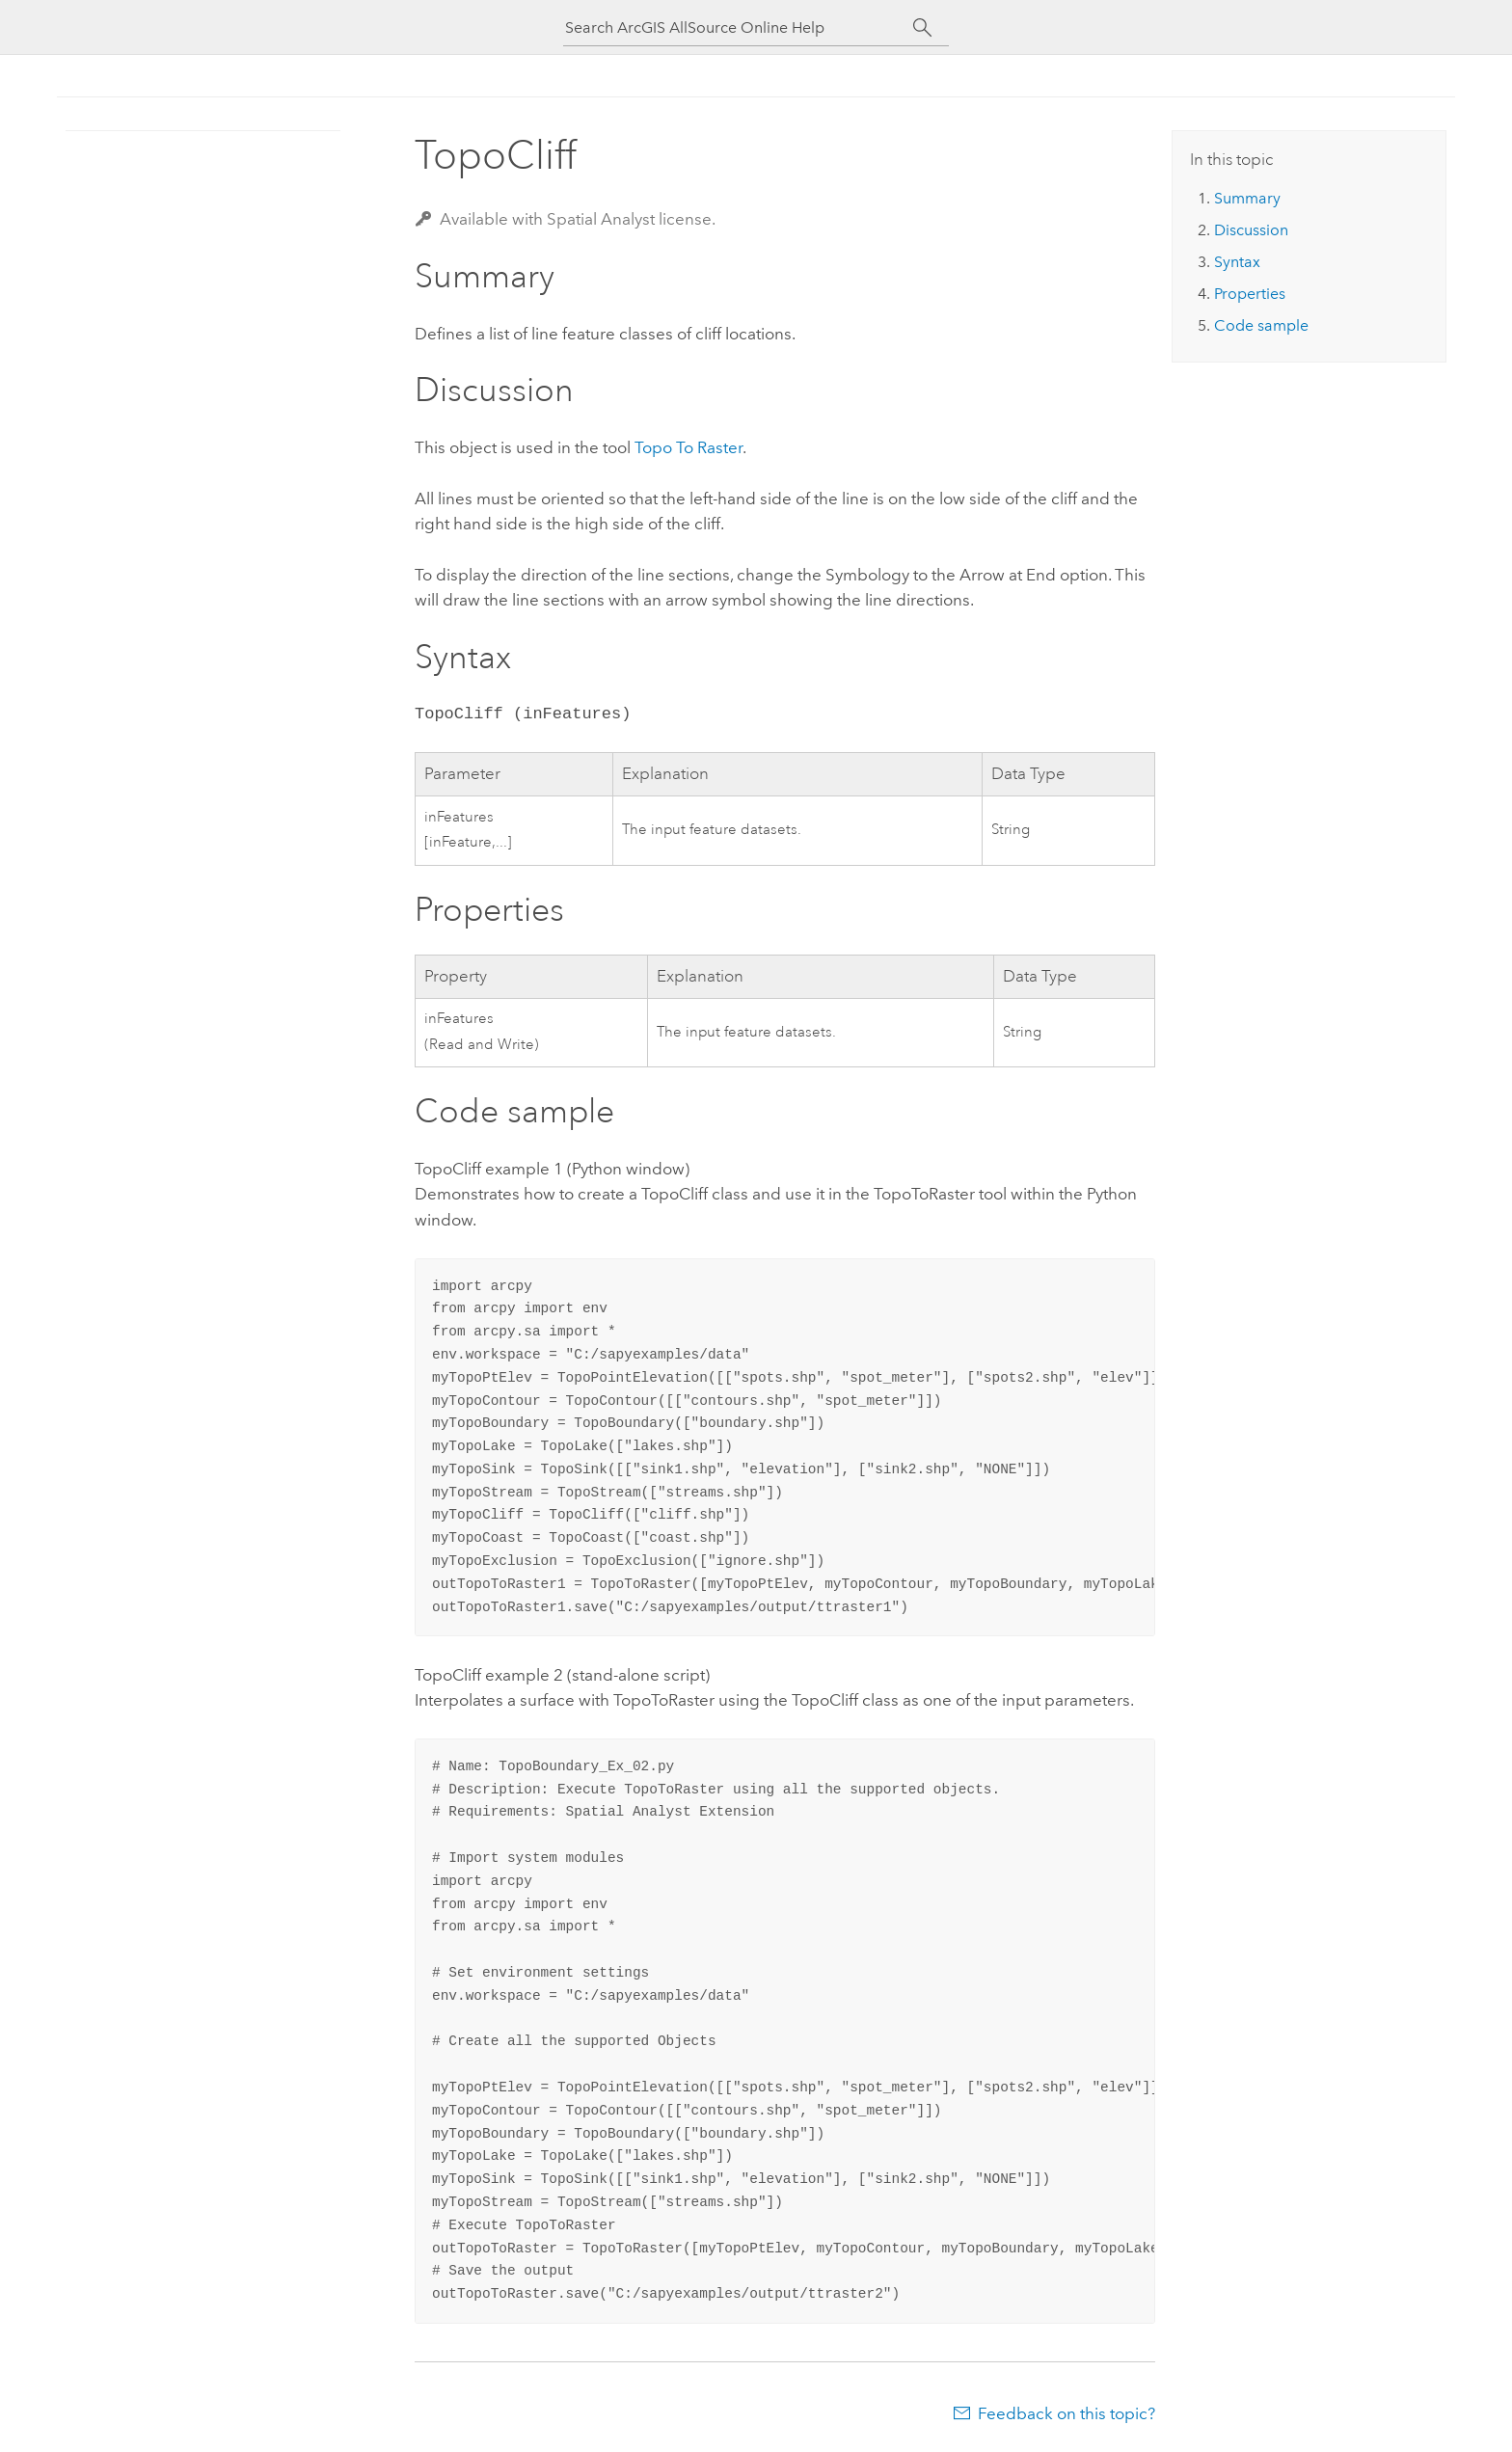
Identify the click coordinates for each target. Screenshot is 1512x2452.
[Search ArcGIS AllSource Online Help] (738, 27)
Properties (1249, 293)
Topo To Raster (688, 447)
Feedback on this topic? (1066, 2413)
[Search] (922, 28)
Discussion (1251, 230)
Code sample (1261, 325)
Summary (1247, 198)
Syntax (1237, 262)
